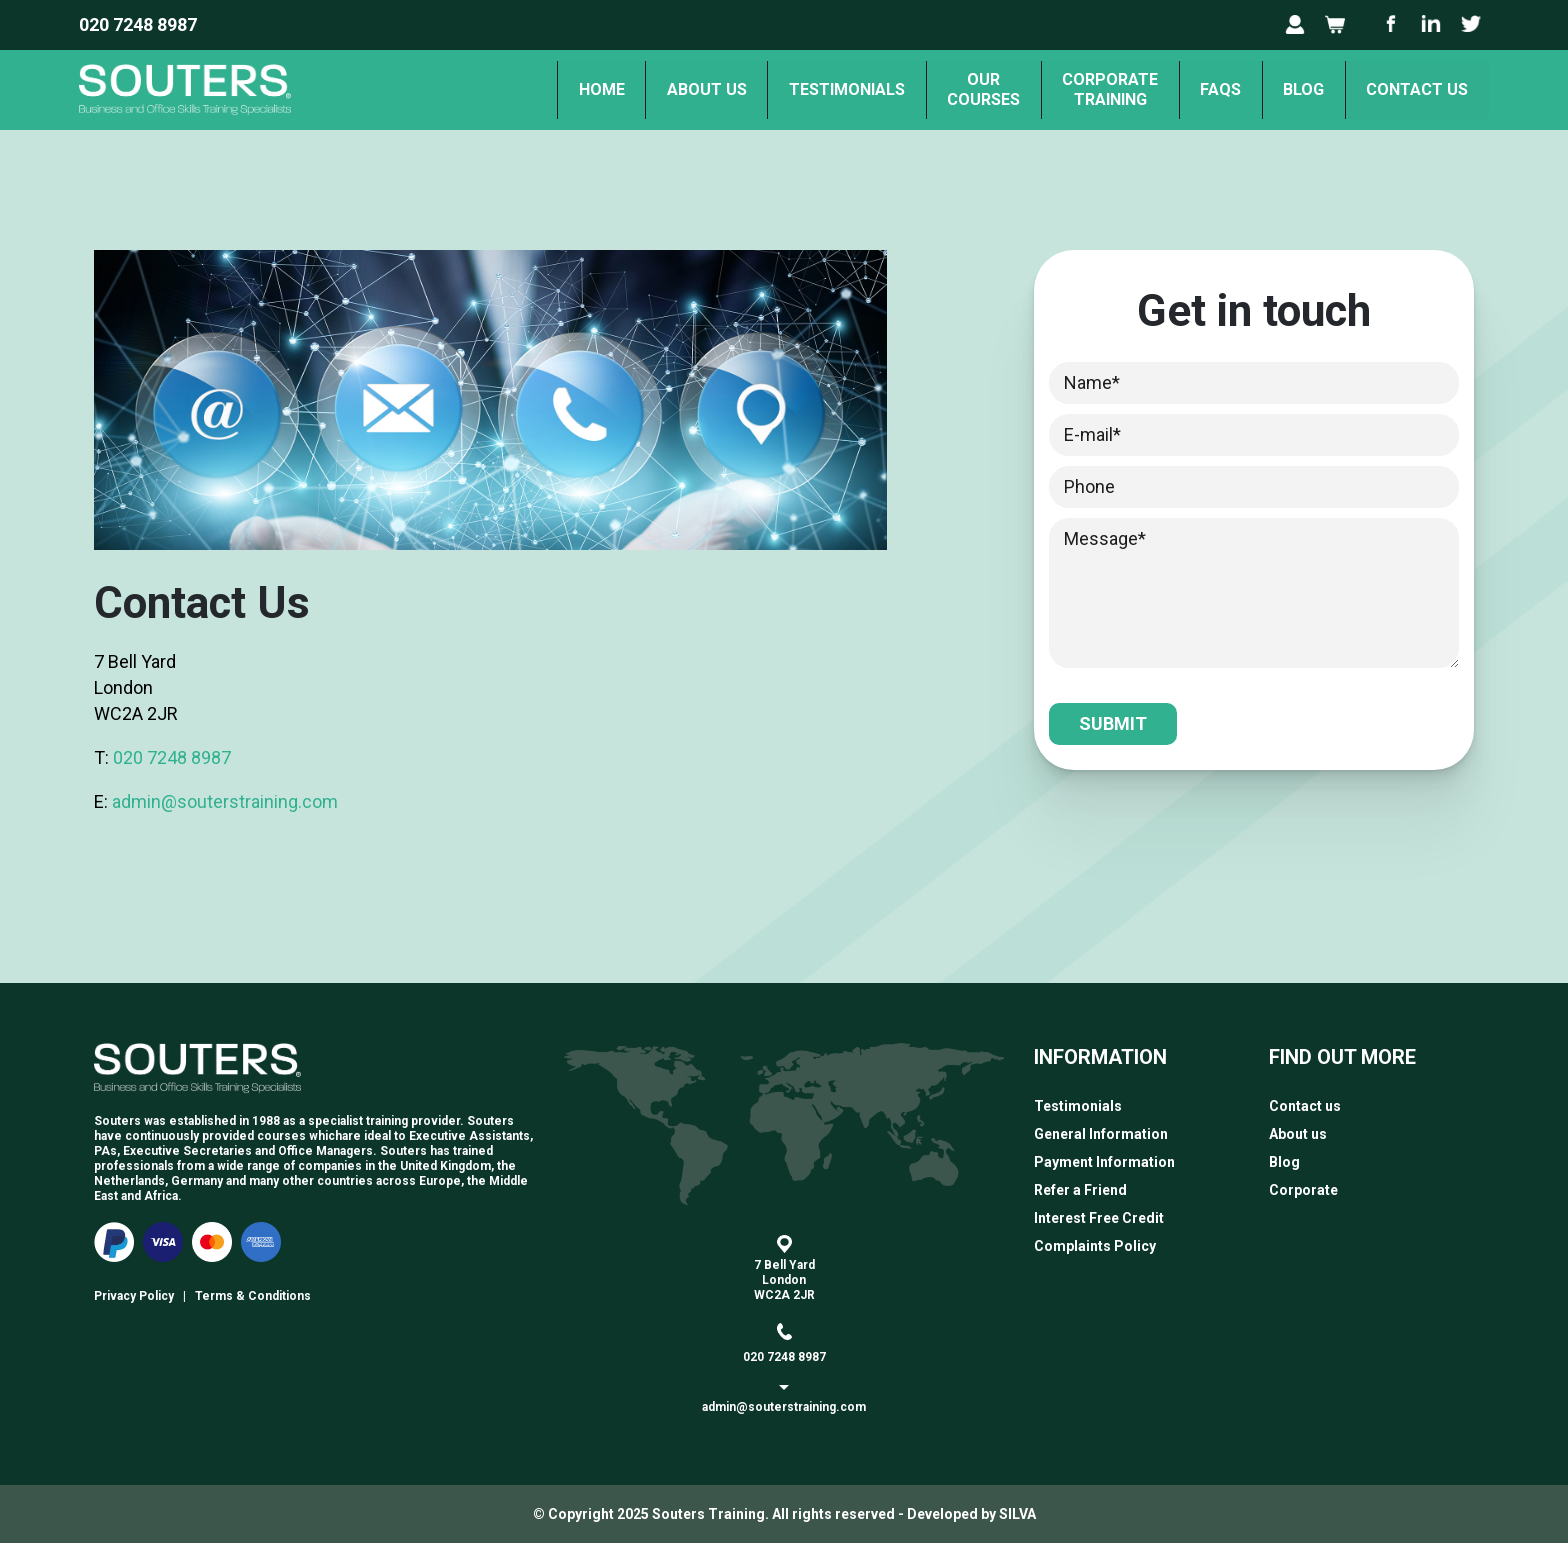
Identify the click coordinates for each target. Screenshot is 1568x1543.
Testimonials (798, 89)
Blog (1290, 89)
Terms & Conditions (253, 1296)
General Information (1101, 1134)
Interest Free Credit (1099, 1218)
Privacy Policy (134, 1296)
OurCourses (943, 89)
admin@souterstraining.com (225, 801)
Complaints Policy (1095, 1246)
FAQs (1198, 89)
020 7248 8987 (138, 24)
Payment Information (1104, 1162)
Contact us (1413, 89)
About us (649, 89)
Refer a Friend (1080, 1190)
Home (535, 89)
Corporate (1303, 1190)
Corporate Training (1079, 89)
